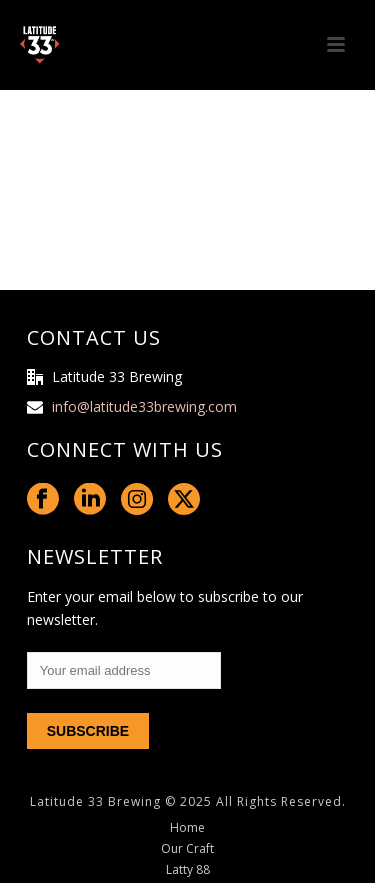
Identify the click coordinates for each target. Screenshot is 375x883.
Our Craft (187, 849)
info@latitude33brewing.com (144, 407)
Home (187, 828)
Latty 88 (188, 870)
